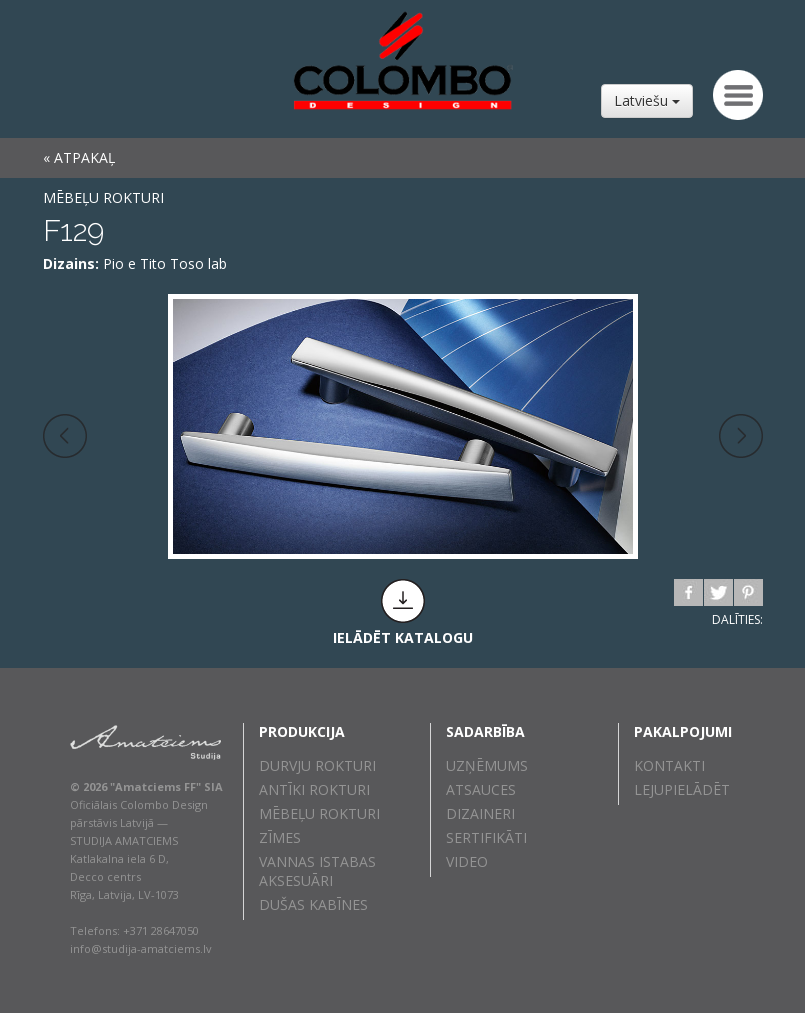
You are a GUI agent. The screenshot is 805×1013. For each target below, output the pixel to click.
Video (467, 861)
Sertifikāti (486, 837)
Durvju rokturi (317, 765)
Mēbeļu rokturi (103, 197)
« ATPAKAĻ (79, 157)
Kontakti (669, 765)
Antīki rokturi (314, 789)
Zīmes (280, 837)
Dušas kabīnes (313, 904)
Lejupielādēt (682, 789)
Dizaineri (480, 813)
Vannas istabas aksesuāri (317, 871)
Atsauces (481, 789)
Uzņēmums (487, 765)
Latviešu (647, 100)
